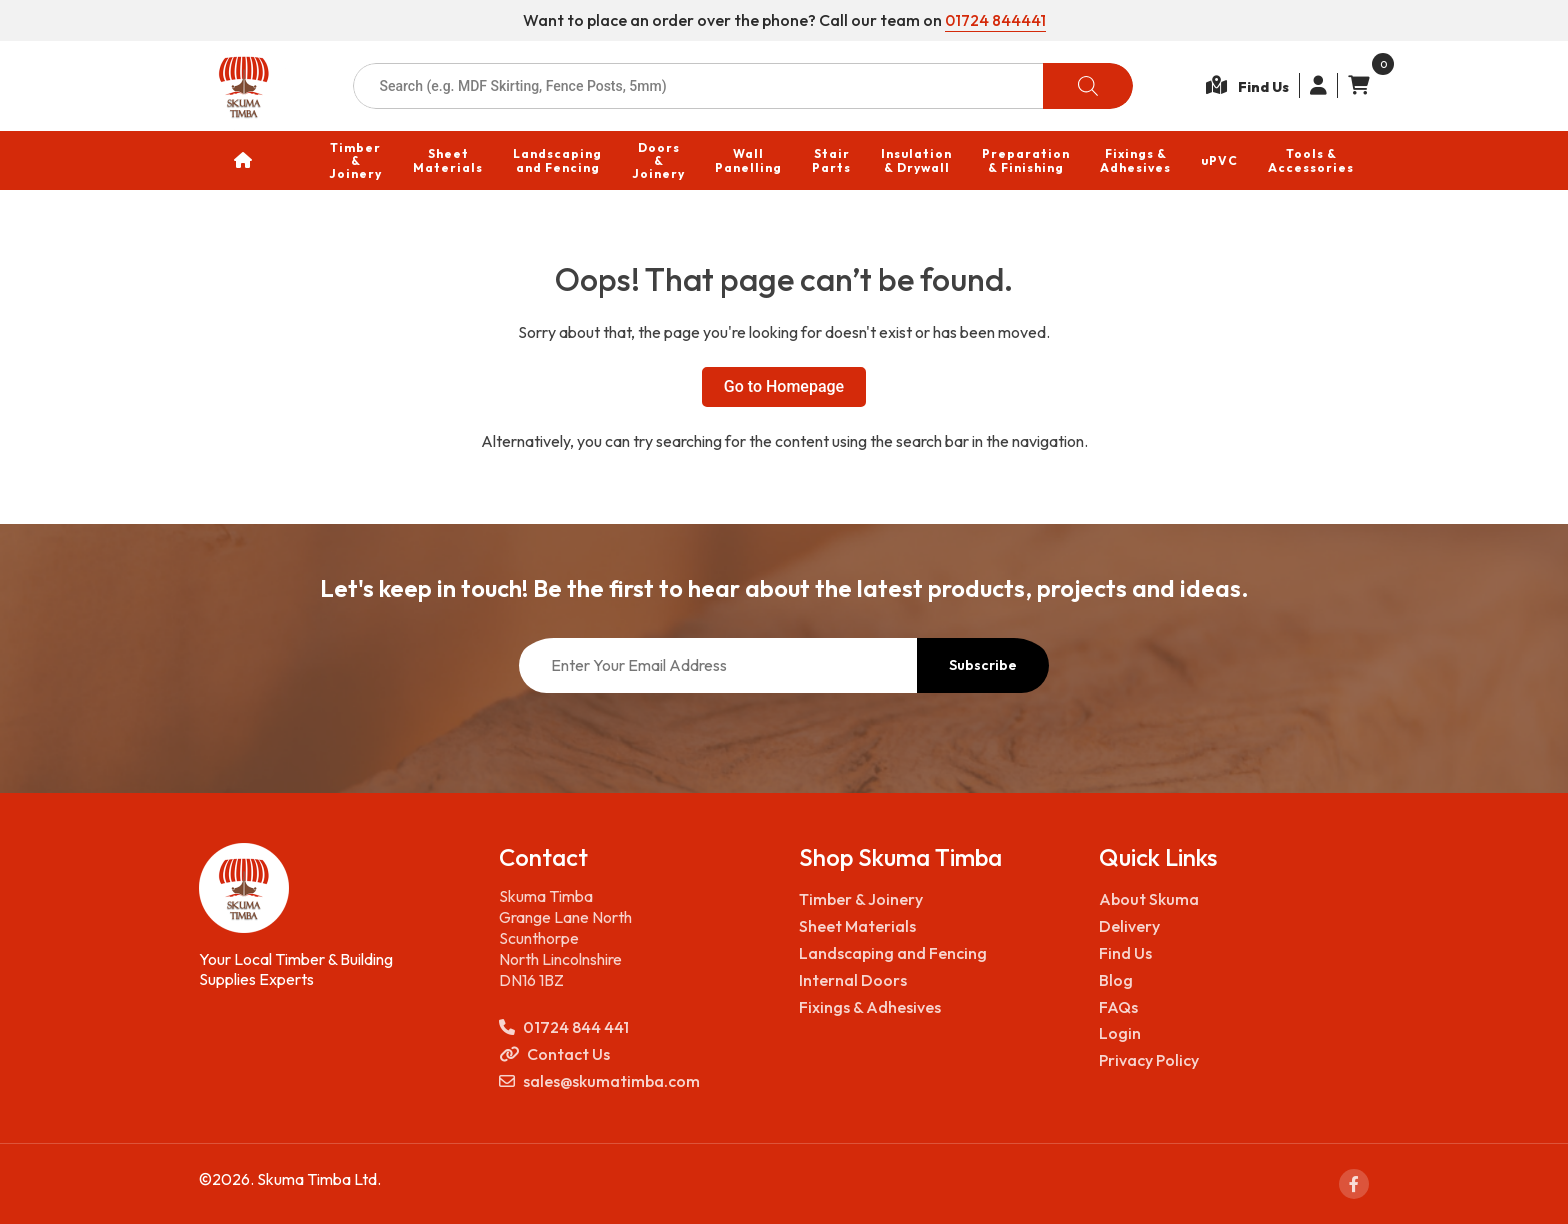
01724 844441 (995, 20)
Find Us (1125, 953)
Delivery (1129, 926)
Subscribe (983, 665)
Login (1120, 1033)
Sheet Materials (857, 926)
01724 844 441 (564, 1027)
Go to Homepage (784, 386)
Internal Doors (853, 980)
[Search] (1088, 86)
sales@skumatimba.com (599, 1081)
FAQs (1118, 1007)
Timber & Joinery (861, 899)
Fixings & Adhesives (870, 1007)
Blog (1116, 980)
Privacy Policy (1149, 1060)
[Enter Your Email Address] (718, 665)
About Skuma (1149, 899)
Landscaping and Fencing (893, 953)
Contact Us (554, 1054)
